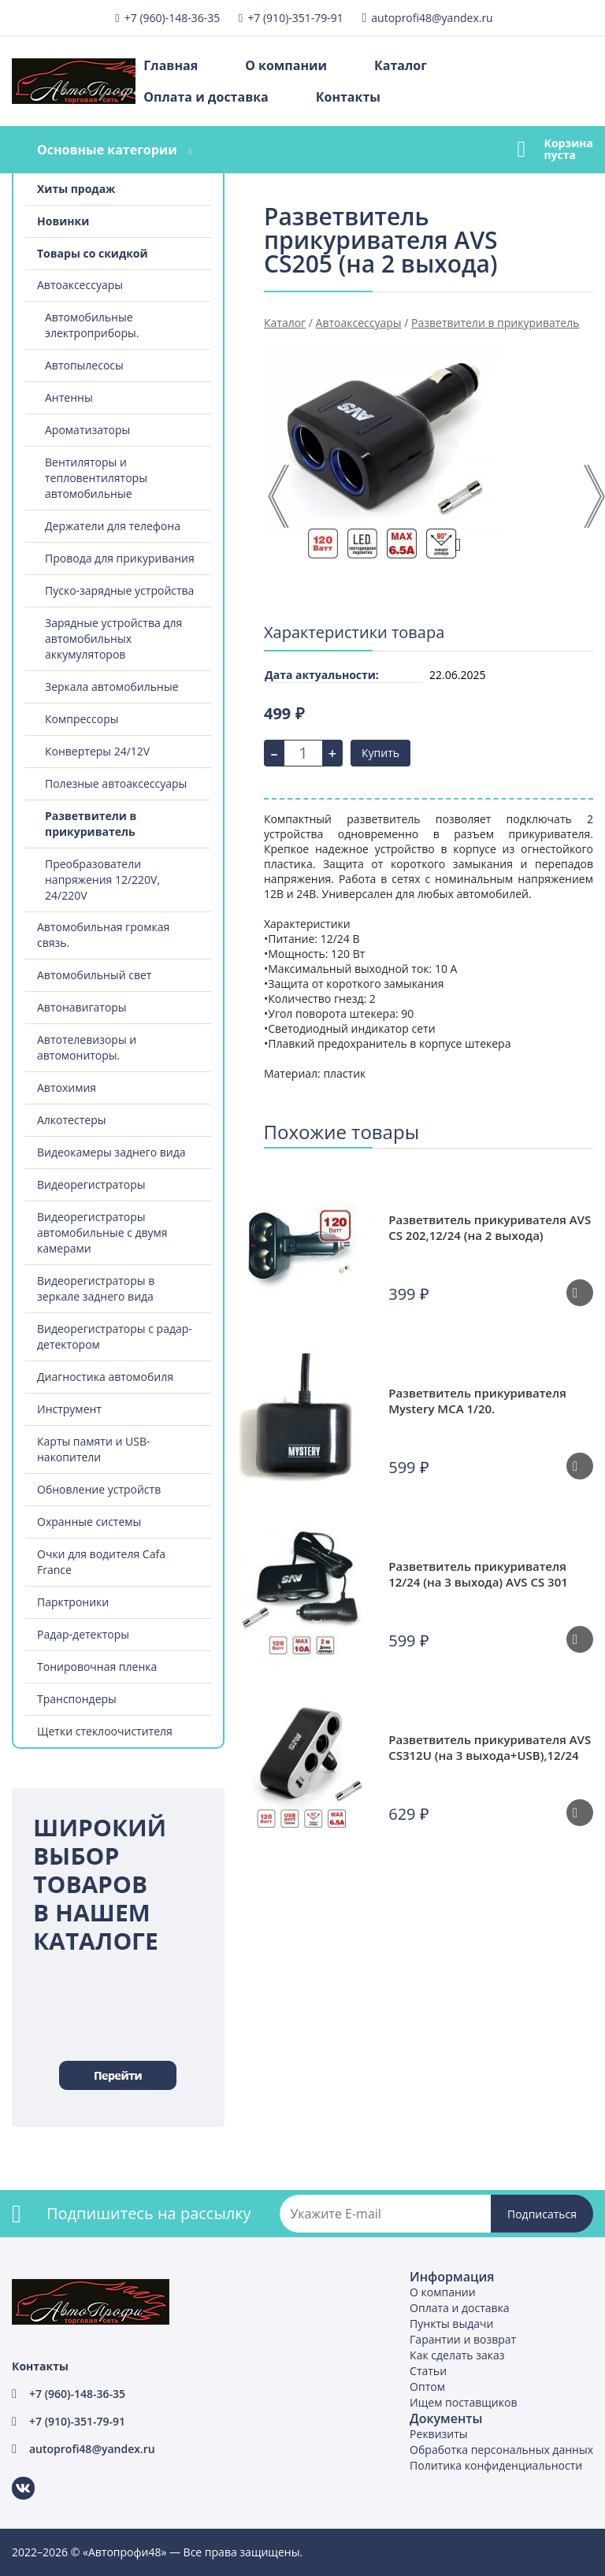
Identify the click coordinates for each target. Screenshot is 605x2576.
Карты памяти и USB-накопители (93, 1449)
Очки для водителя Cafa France (101, 1561)
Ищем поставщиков (463, 2402)
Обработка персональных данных (501, 2449)
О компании (286, 65)
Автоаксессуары (80, 284)
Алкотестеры (71, 1119)
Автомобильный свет (94, 974)
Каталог (400, 65)
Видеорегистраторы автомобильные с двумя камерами (102, 1232)
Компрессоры (82, 718)
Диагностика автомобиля (105, 1376)
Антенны (69, 397)
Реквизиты (438, 2433)
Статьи (428, 2370)
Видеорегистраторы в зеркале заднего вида (95, 1288)
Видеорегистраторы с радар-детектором (114, 1336)
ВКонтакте (14, 2477)
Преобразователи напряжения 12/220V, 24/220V (102, 879)
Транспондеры (77, 1698)
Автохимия (66, 1087)
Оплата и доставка (205, 97)
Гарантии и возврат (463, 2339)
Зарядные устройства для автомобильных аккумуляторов (113, 638)
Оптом (427, 2386)
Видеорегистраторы (91, 1184)
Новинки (63, 220)
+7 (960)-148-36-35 (172, 17)
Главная (170, 65)
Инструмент (69, 1408)
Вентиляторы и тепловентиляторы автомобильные (96, 478)
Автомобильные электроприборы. (92, 325)
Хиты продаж (76, 188)
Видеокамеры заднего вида (111, 1152)
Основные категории (107, 149)
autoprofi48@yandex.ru (431, 17)
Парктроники (73, 1601)
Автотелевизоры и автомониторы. (86, 1047)
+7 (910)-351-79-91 (295, 17)
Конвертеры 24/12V (97, 751)
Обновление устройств (99, 1489)
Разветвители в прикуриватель (90, 823)
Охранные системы (89, 1521)
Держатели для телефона (112, 525)
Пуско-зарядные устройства (119, 590)
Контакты (348, 97)
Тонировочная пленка (97, 1666)
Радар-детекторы (83, 1634)
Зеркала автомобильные (112, 686)
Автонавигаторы (82, 1007)
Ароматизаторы (87, 429)
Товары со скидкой (92, 253)
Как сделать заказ (457, 2355)
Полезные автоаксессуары (116, 783)
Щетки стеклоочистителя (105, 1731)
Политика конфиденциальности (496, 2465)
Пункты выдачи (451, 2323)
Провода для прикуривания (120, 558)
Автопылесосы (84, 365)
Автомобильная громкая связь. (103, 934)
